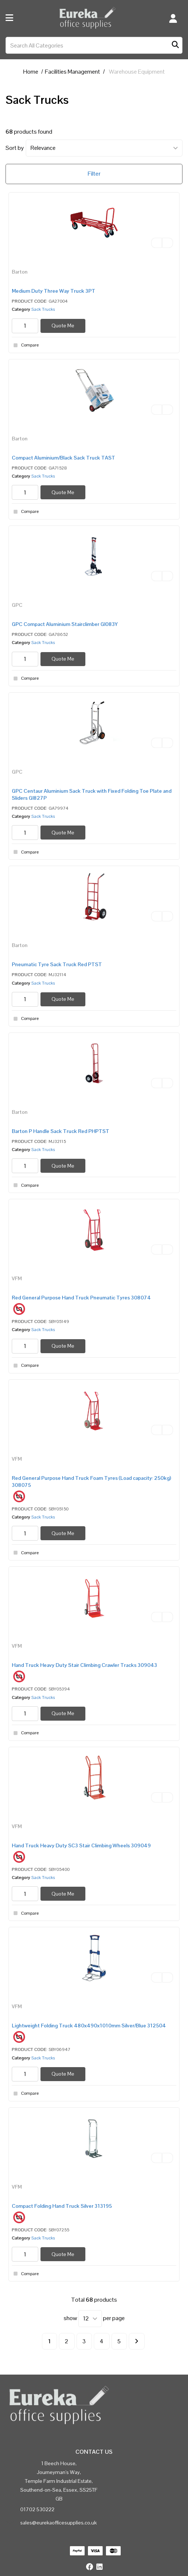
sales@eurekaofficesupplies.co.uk (58, 2522)
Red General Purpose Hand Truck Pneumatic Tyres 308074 (81, 1297)
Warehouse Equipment (137, 71)
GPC (17, 605)
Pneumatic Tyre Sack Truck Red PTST (57, 964)
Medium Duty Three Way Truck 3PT (53, 291)
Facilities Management (72, 71)
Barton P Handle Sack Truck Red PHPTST (60, 1131)
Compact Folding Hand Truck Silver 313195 (62, 2206)
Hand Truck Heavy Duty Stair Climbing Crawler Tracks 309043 (84, 1665)
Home (30, 71)
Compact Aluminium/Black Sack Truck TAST (63, 457)
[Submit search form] (175, 45)
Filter (94, 173)
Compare (25, 345)
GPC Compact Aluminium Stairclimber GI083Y (65, 624)
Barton (20, 271)
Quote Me (63, 325)
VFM (17, 1278)
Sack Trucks (43, 309)
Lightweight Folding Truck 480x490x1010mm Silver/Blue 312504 (89, 2025)
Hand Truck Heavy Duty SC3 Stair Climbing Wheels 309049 (81, 1845)
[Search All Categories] (94, 45)
